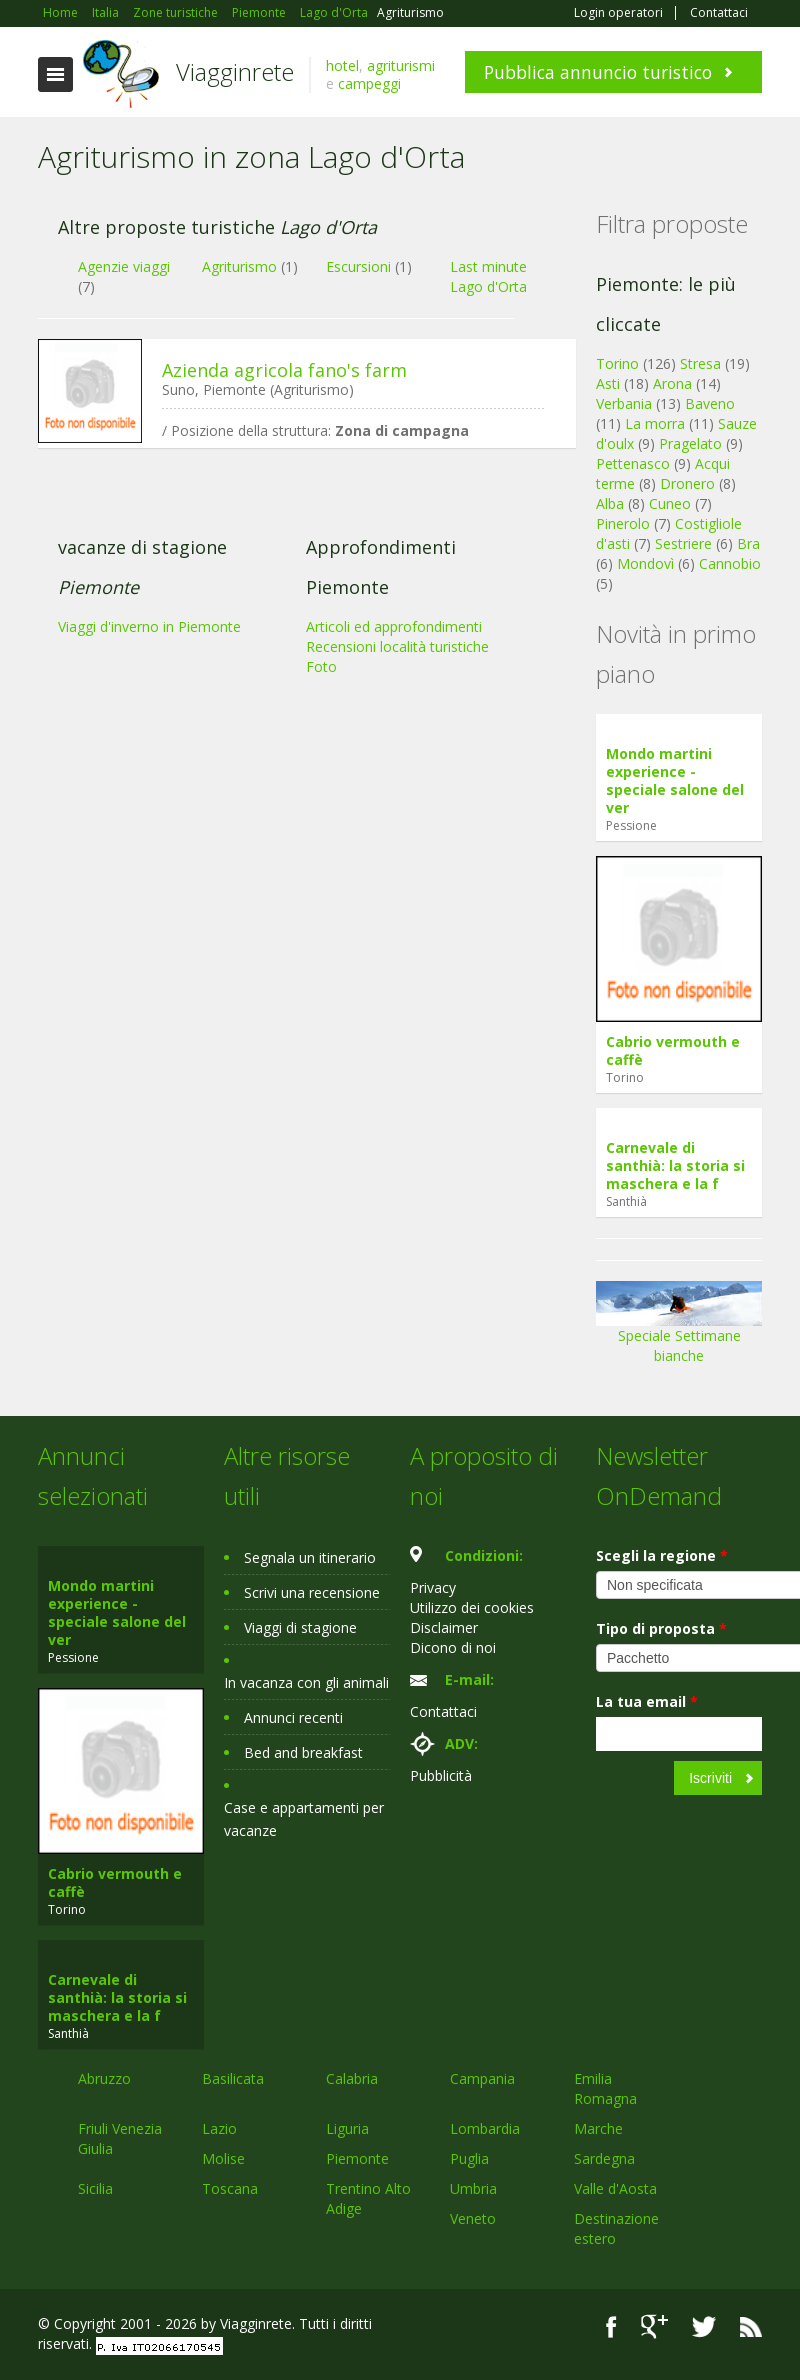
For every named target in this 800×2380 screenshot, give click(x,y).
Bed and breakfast (303, 1752)
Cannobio (730, 563)
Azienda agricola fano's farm (284, 370)
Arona (672, 383)
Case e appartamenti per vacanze (304, 1819)
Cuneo (670, 503)
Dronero (687, 483)
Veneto (473, 2218)
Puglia (469, 2158)
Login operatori (618, 13)
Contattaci (719, 13)
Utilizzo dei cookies (472, 1607)
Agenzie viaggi (124, 266)
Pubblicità (441, 1775)
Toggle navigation (55, 74)
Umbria (473, 2188)
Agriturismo (239, 266)
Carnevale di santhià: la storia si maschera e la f (675, 1165)
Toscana (230, 2188)
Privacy (433, 1587)
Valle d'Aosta (615, 2188)
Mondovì (645, 563)
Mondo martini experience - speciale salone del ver (675, 780)
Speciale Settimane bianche (679, 1329)
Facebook (611, 2326)
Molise (223, 2158)
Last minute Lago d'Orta (488, 276)
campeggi (369, 83)
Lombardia (485, 2128)
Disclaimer (444, 1627)
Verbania (624, 403)
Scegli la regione (662, 1555)
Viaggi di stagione (300, 1627)
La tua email (647, 1701)
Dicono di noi (453, 1647)
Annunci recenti (293, 1717)
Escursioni (358, 266)
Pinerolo (623, 523)
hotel (342, 65)
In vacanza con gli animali (306, 1682)
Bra (748, 543)
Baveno (710, 403)
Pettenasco (633, 463)
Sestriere (683, 543)
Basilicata (233, 2078)
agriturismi (401, 65)
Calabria (352, 2078)
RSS (751, 2326)
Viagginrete (235, 71)
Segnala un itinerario (310, 1557)
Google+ (654, 2326)
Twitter (704, 2326)
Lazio (219, 2128)
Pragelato (690, 443)
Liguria (347, 2128)
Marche (598, 2128)
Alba (610, 503)
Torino (617, 363)
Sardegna (604, 2158)
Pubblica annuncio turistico (598, 72)
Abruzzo (104, 2078)
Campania (482, 2078)
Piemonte (357, 2158)
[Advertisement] (297, 618)
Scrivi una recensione (312, 1592)
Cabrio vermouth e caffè (673, 1050)
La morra (655, 423)
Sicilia (95, 2188)
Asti (608, 383)
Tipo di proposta (661, 1628)
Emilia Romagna (605, 2088)
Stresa (700, 363)
